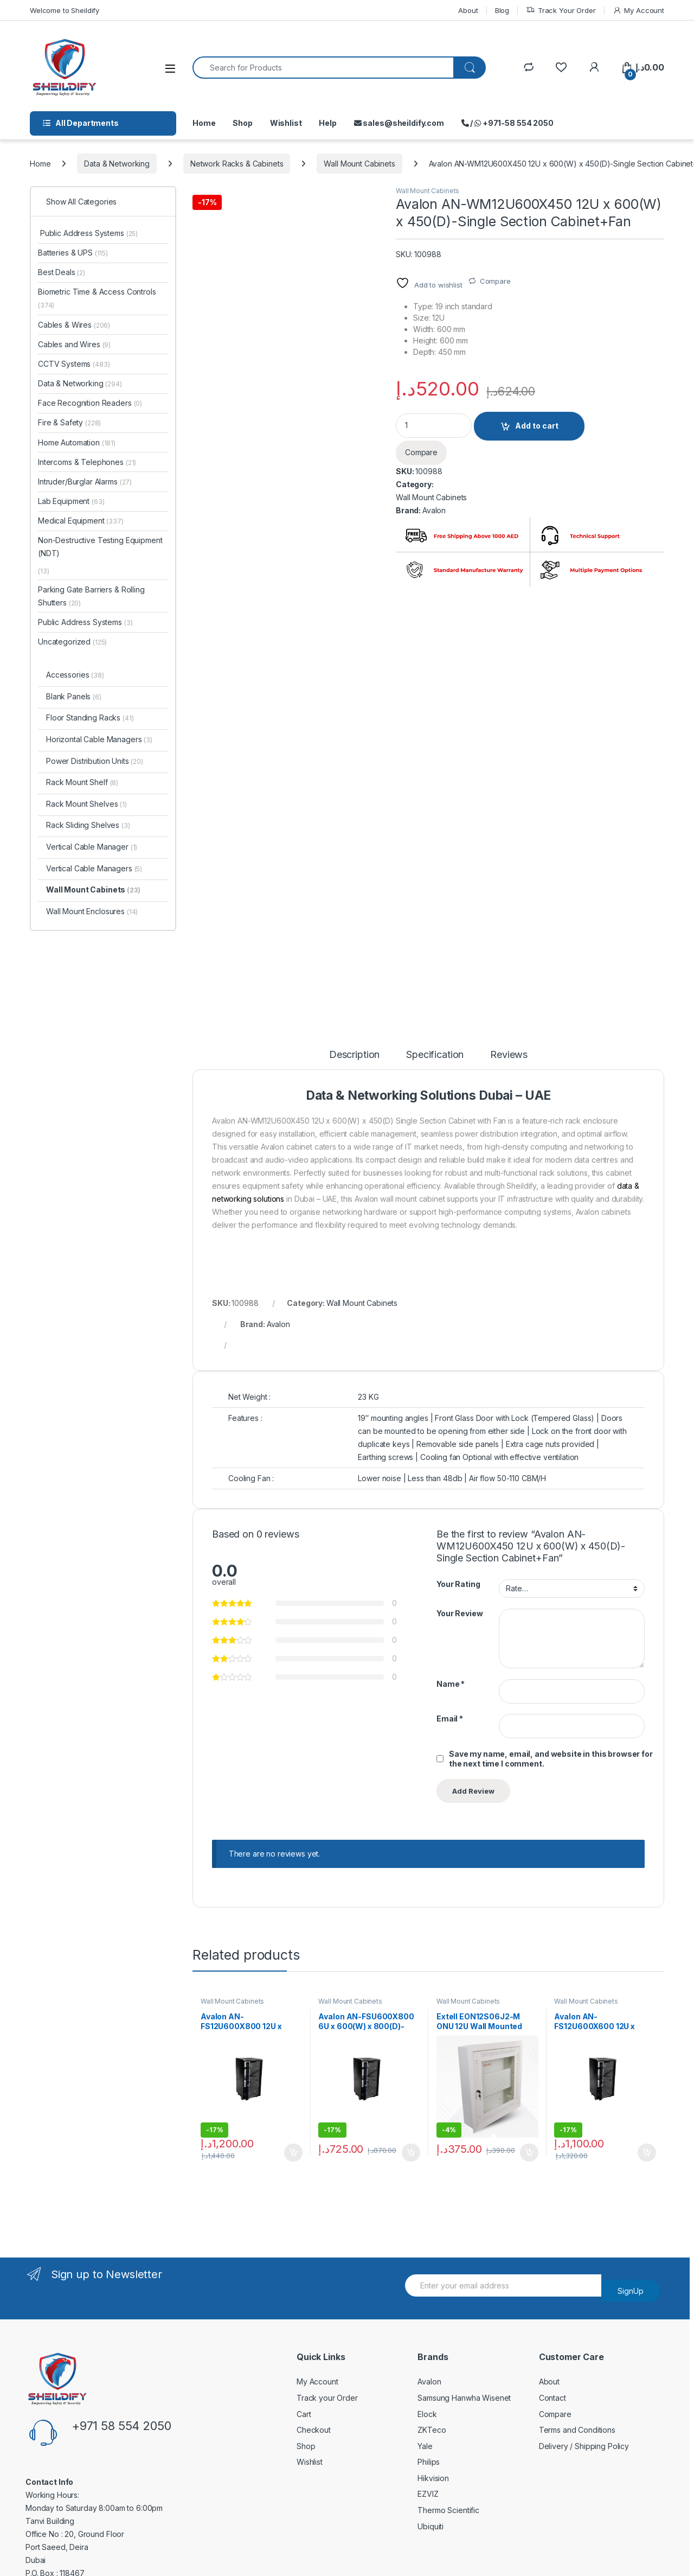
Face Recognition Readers (90, 402)
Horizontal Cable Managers (99, 739)
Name (450, 1683)
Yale (424, 2446)
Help (327, 122)
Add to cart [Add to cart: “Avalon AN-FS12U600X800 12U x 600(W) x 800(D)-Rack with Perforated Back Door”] (293, 2153)
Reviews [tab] (509, 1055)
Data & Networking (117, 163)
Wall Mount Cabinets (359, 163)
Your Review (459, 1613)
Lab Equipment (71, 501)
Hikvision (433, 2478)
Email (449, 1718)
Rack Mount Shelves (86, 803)
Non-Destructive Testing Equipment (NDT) (100, 546)
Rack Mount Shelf (82, 782)
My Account (638, 10)
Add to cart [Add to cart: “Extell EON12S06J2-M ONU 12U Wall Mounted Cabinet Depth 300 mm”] (529, 2153)
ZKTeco (431, 2429)
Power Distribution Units (94, 761)
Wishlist (286, 122)
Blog (502, 10)
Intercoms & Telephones (87, 462)
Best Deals (61, 272)
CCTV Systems (74, 363)
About (468, 10)
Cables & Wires (74, 324)
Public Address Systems (88, 233)
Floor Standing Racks (90, 717)
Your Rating (458, 1584)
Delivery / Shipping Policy (584, 2446)
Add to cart (536, 425)
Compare (495, 281)
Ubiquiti (430, 2526)
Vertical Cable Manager (91, 846)
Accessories (75, 674)
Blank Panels (73, 696)
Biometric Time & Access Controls (97, 298)
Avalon (434, 510)
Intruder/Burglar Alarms (85, 481)
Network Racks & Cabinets (237, 163)
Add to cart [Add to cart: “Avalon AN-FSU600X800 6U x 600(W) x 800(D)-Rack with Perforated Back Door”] (411, 2153)
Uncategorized (72, 641)
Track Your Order (561, 10)
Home (203, 122)
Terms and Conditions (577, 2429)
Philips (428, 2461)
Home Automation (76, 442)
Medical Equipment (81, 520)
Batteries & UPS (73, 252)
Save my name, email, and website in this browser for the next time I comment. (551, 1758)
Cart (304, 2414)
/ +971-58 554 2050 (507, 122)
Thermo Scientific (448, 2510)
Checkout (314, 2429)
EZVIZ (427, 2493)
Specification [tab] (435, 1055)
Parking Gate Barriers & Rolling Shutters (91, 596)
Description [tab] (354, 1055)
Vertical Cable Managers (94, 868)
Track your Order (327, 2397)
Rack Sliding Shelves (88, 825)
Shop (242, 122)
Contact (552, 2397)
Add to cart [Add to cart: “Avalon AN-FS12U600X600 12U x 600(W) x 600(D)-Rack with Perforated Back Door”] (647, 2153)
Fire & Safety (69, 422)
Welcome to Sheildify (64, 10)
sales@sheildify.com (399, 122)
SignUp (631, 2291)
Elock (426, 2414)
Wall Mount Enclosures (92, 911)
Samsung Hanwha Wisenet (464, 2397)
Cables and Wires (74, 344)
